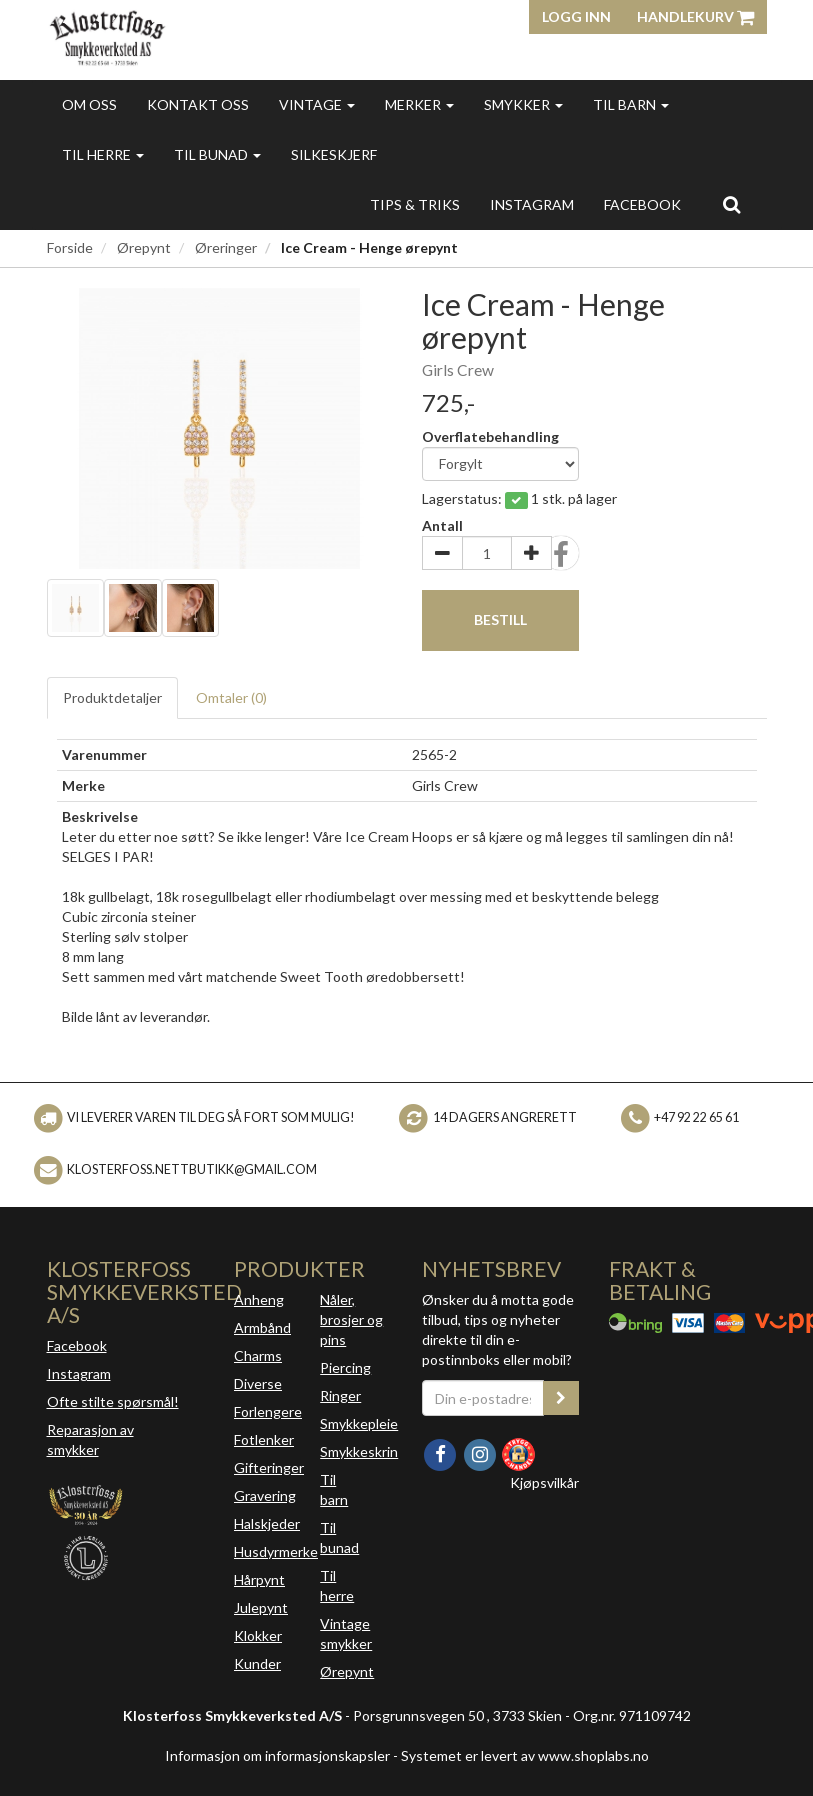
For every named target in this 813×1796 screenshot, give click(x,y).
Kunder (257, 1663)
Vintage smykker (346, 1633)
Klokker (258, 1635)
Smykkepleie (359, 1423)
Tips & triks (415, 204)
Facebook (77, 1345)
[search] (731, 204)
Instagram (79, 1373)
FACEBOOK (642, 204)
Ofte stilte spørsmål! (113, 1401)
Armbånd (262, 1327)
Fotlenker (264, 1439)
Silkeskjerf (334, 154)
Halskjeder (267, 1523)
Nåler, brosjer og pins (351, 1319)
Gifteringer (269, 1467)
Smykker (523, 104)
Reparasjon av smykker (90, 1439)
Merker (419, 104)
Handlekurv (695, 16)
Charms (258, 1355)
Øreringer (226, 247)
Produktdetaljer (112, 697)
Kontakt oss (198, 104)
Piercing (345, 1367)
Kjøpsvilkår (544, 1482)
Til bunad (217, 154)
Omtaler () (231, 697)
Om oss (89, 104)
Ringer (340, 1395)
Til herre (103, 154)
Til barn (631, 104)
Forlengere (268, 1411)
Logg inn (576, 16)
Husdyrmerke (276, 1551)
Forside (70, 247)
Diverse (258, 1383)
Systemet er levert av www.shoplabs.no (525, 1755)
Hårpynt (259, 1579)
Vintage (317, 104)
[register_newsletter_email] (561, 1398)
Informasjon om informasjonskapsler (277, 1755)
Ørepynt (144, 247)
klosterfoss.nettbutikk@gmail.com (192, 1169)
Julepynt (261, 1607)
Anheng (259, 1299)
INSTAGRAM (532, 204)
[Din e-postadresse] (483, 1398)
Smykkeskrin (359, 1451)
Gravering (265, 1495)
